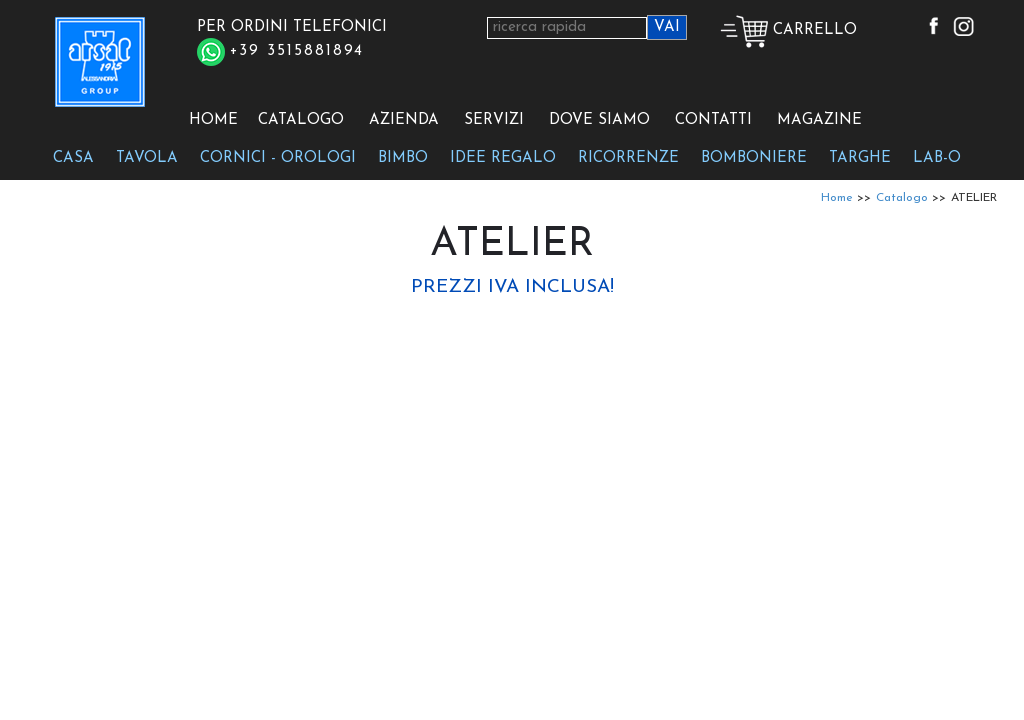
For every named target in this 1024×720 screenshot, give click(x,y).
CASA (73, 158)
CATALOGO (301, 120)
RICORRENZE (628, 158)
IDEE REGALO (503, 158)
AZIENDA (404, 120)
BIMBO (403, 158)
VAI (667, 27)
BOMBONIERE (754, 158)
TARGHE (860, 158)
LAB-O (937, 158)
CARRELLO (788, 30)
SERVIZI (494, 120)
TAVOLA (147, 158)
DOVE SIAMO (599, 120)
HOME (213, 120)
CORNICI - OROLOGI (278, 158)
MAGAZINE (819, 120)
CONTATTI (713, 120)
